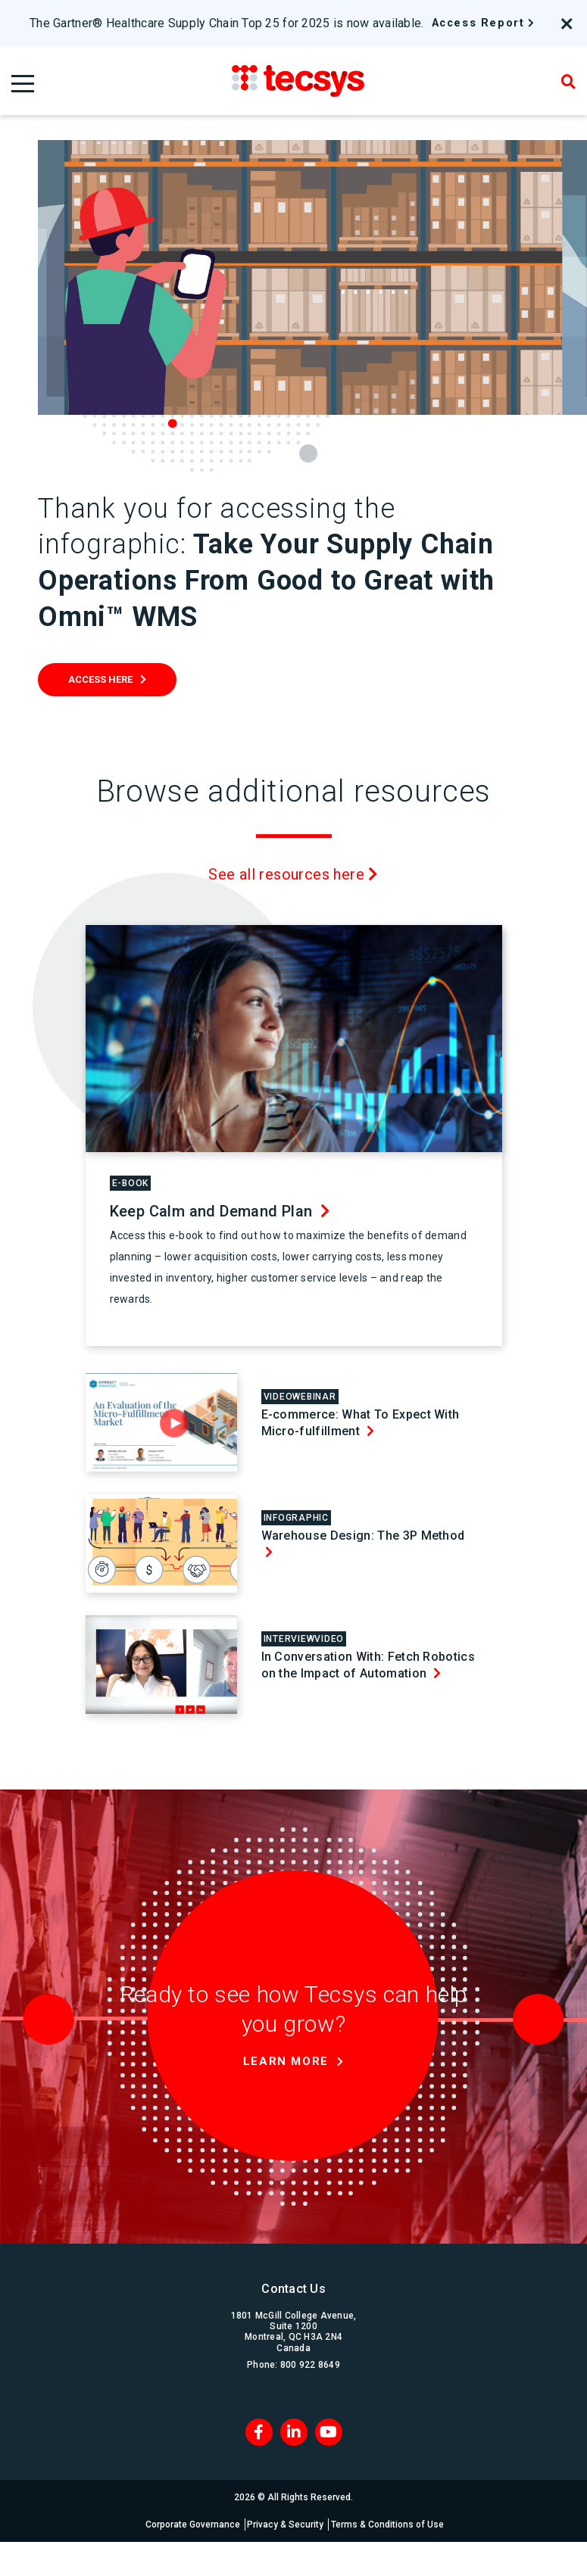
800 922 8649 (310, 2365)
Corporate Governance (190, 2524)
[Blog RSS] (328, 2432)
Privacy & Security (286, 2524)
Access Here (100, 679)
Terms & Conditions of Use (392, 2524)
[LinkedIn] (294, 2432)
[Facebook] (259, 2432)
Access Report (478, 23)
